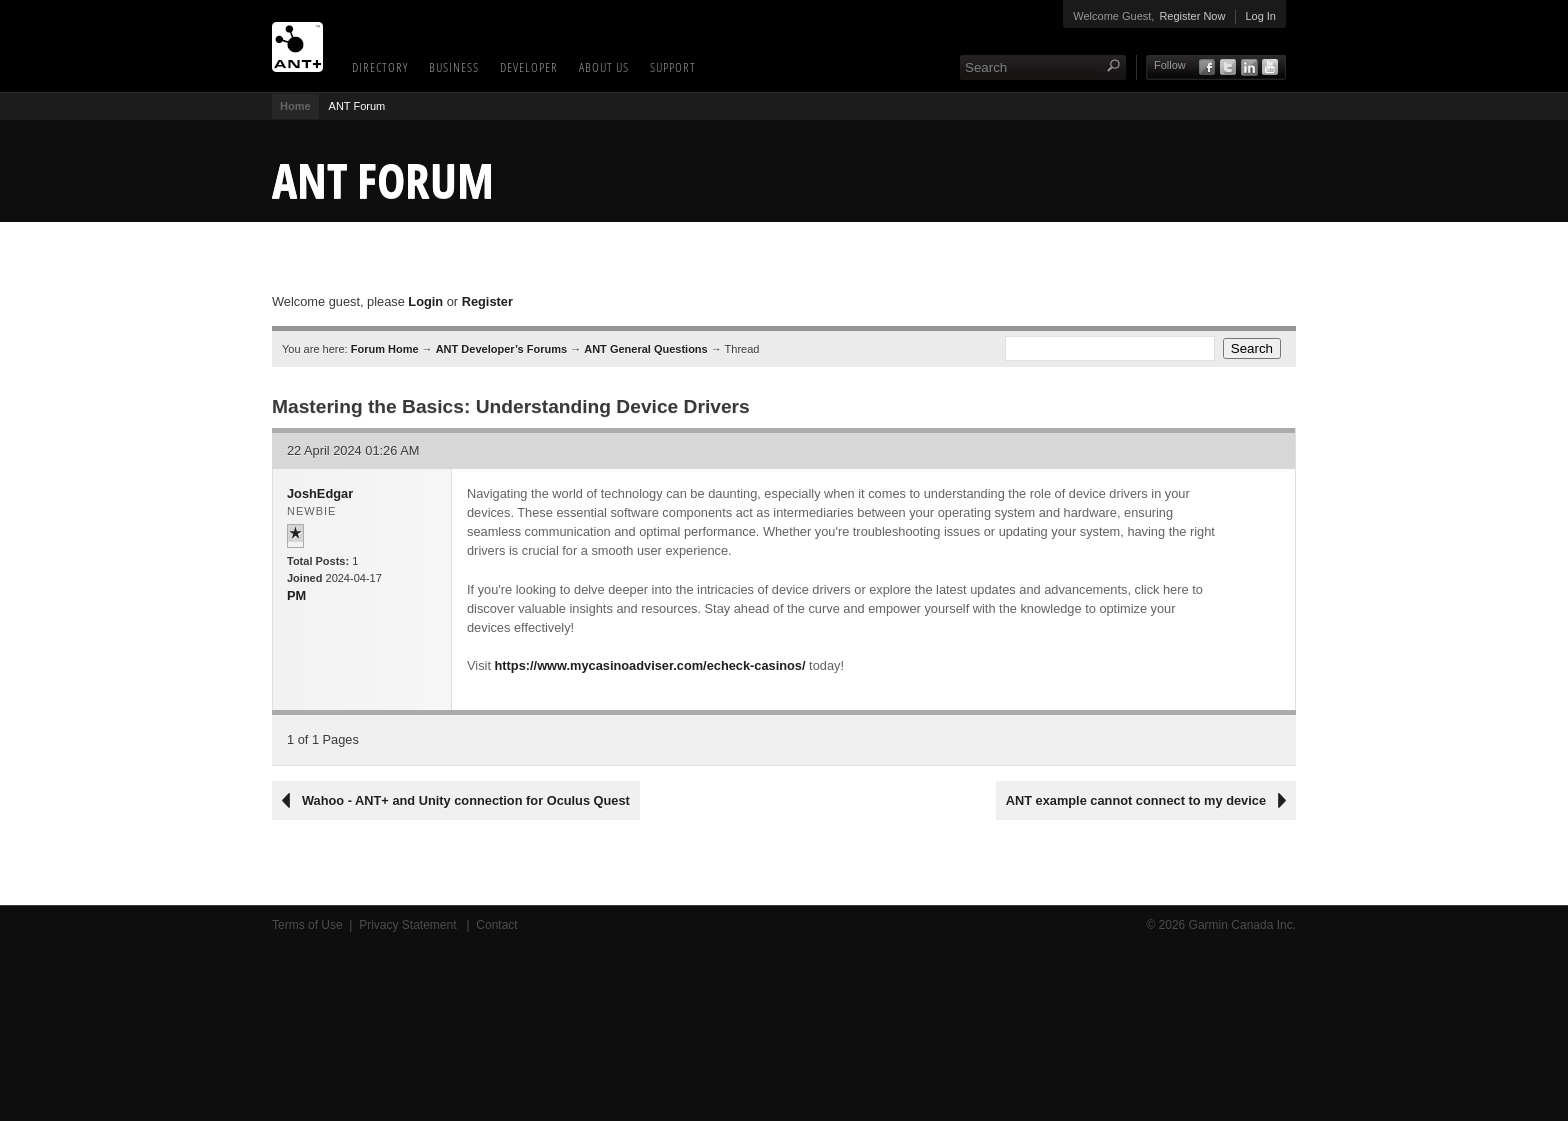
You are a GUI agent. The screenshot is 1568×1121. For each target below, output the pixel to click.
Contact (496, 925)
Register (487, 301)
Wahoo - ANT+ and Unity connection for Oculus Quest (466, 800)
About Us (604, 67)
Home (295, 106)
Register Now (1192, 16)
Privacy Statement (409, 925)
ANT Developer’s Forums (501, 349)
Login (425, 301)
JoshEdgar (320, 493)
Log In (1260, 16)
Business (454, 67)
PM (296, 595)
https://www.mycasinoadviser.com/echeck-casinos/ (650, 665)
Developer (529, 67)
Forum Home (385, 349)
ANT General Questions (645, 349)
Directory (380, 67)
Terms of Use (307, 925)
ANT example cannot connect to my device (1136, 800)
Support (673, 67)
